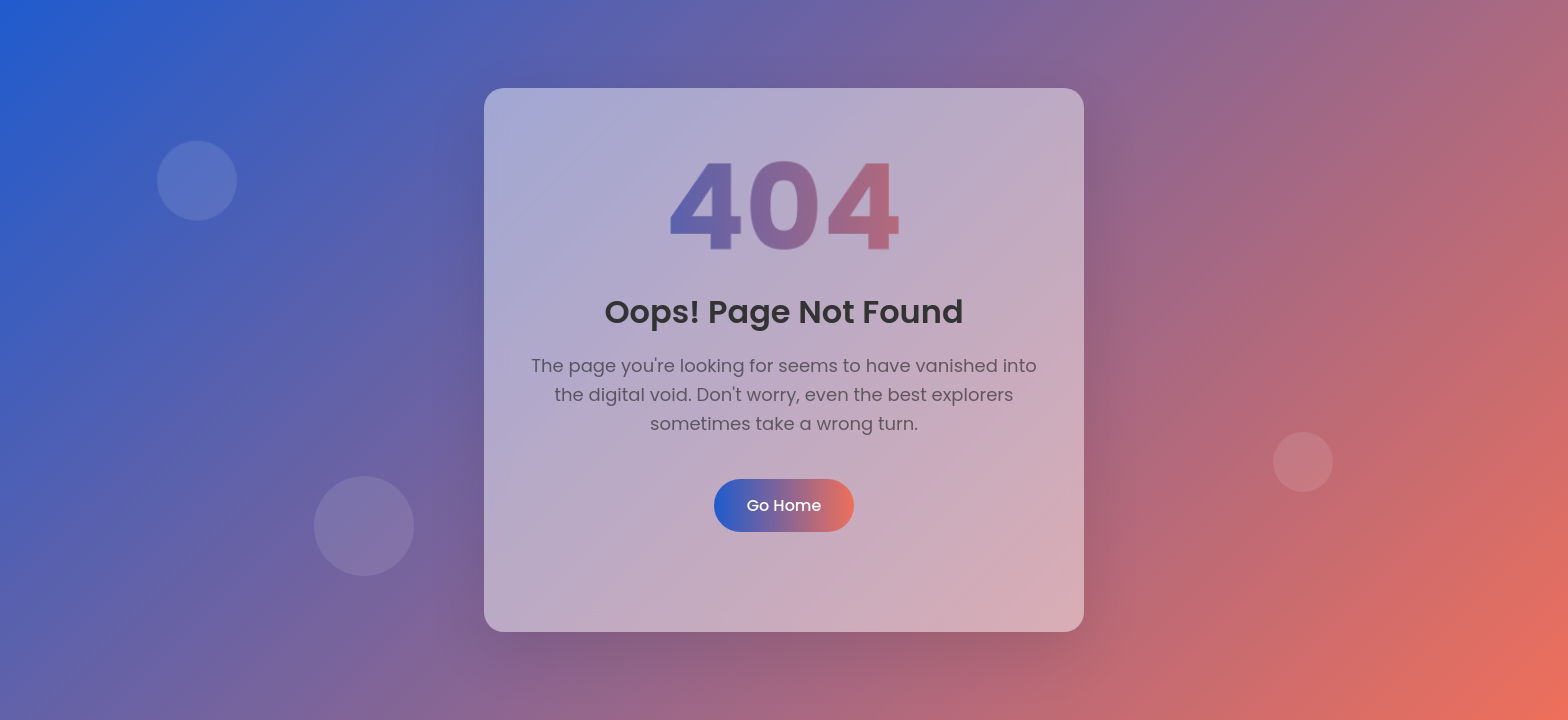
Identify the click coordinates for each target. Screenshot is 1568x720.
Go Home (784, 505)
